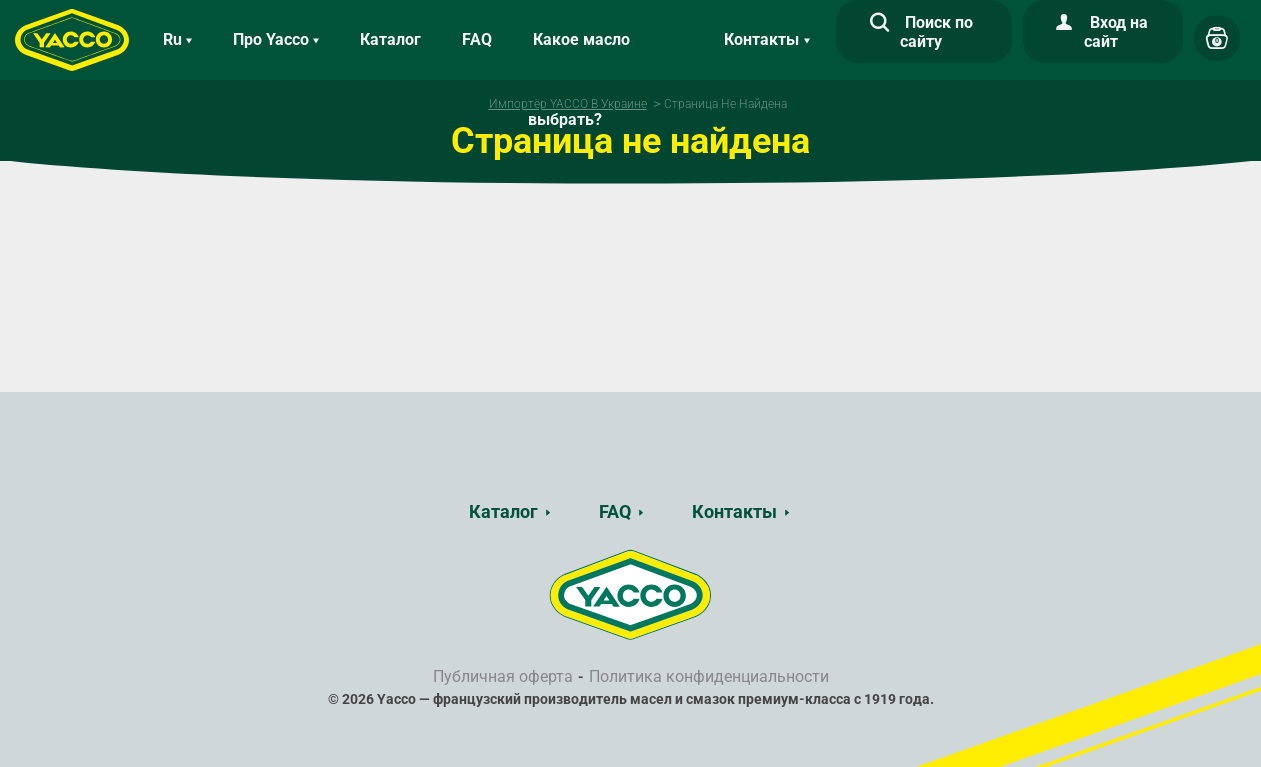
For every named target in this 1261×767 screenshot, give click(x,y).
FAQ (477, 39)
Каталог (390, 39)
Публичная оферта (503, 676)
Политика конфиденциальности (709, 676)
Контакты (734, 511)
